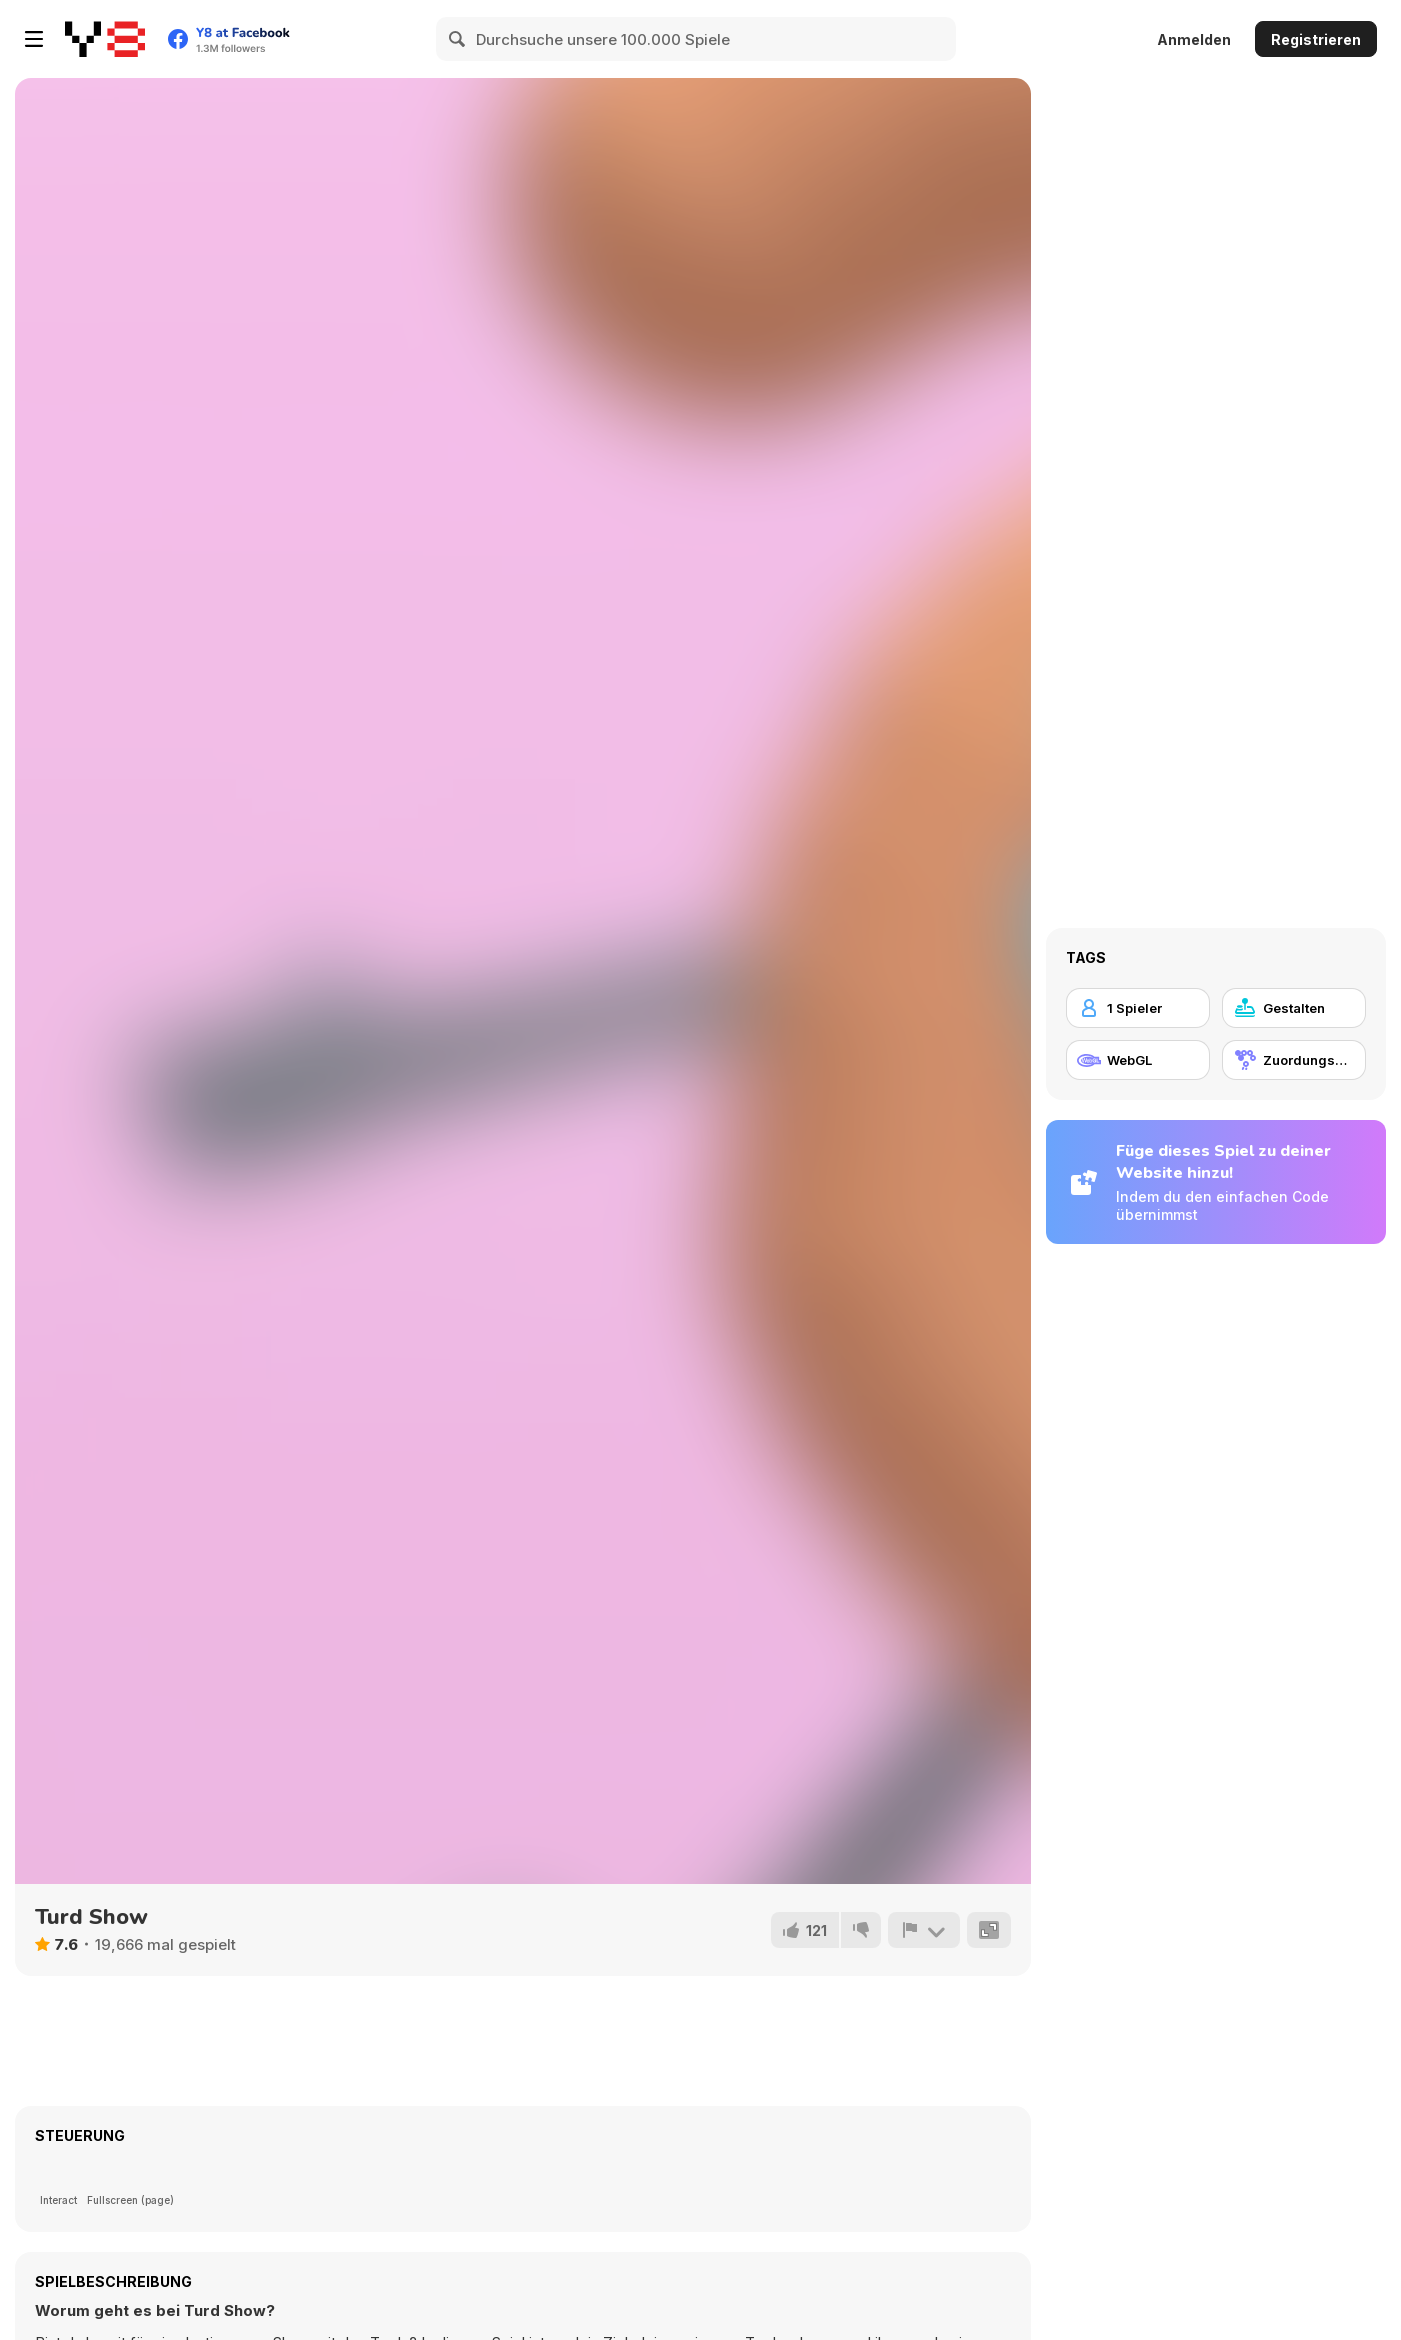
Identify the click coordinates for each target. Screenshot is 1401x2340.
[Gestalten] (1294, 1008)
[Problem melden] (924, 1930)
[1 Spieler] (1138, 1008)
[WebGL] (1138, 1060)
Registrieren (1316, 39)
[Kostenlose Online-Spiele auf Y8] (105, 39)
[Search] (458, 39)
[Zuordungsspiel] (1294, 1060)
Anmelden (1194, 39)
